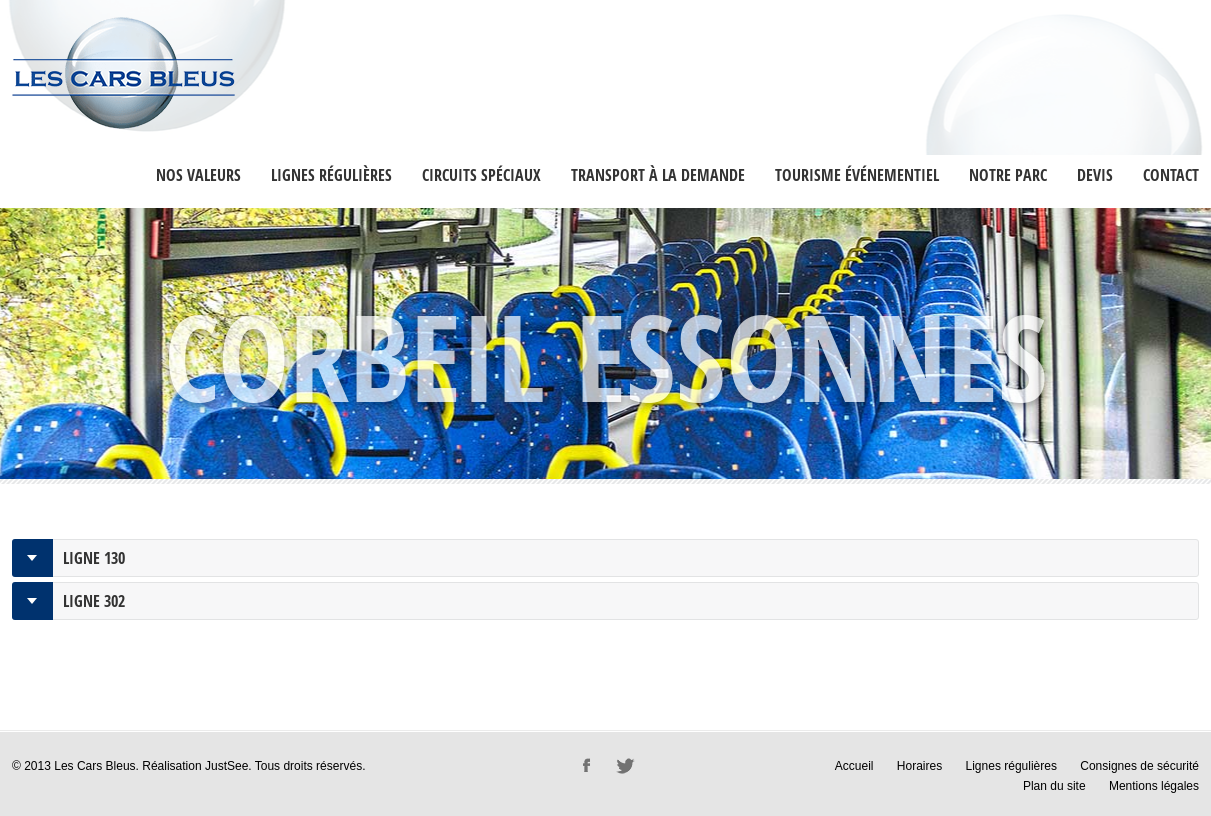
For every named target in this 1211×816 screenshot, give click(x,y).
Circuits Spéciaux (481, 175)
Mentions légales (1154, 786)
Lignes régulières (331, 175)
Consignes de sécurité (1139, 766)
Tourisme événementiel (857, 175)
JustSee (226, 766)
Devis (1095, 175)
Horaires (919, 766)
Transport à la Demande (658, 175)
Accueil (854, 766)
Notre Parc (1008, 175)
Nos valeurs (198, 175)
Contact (1171, 175)
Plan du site (1054, 786)
